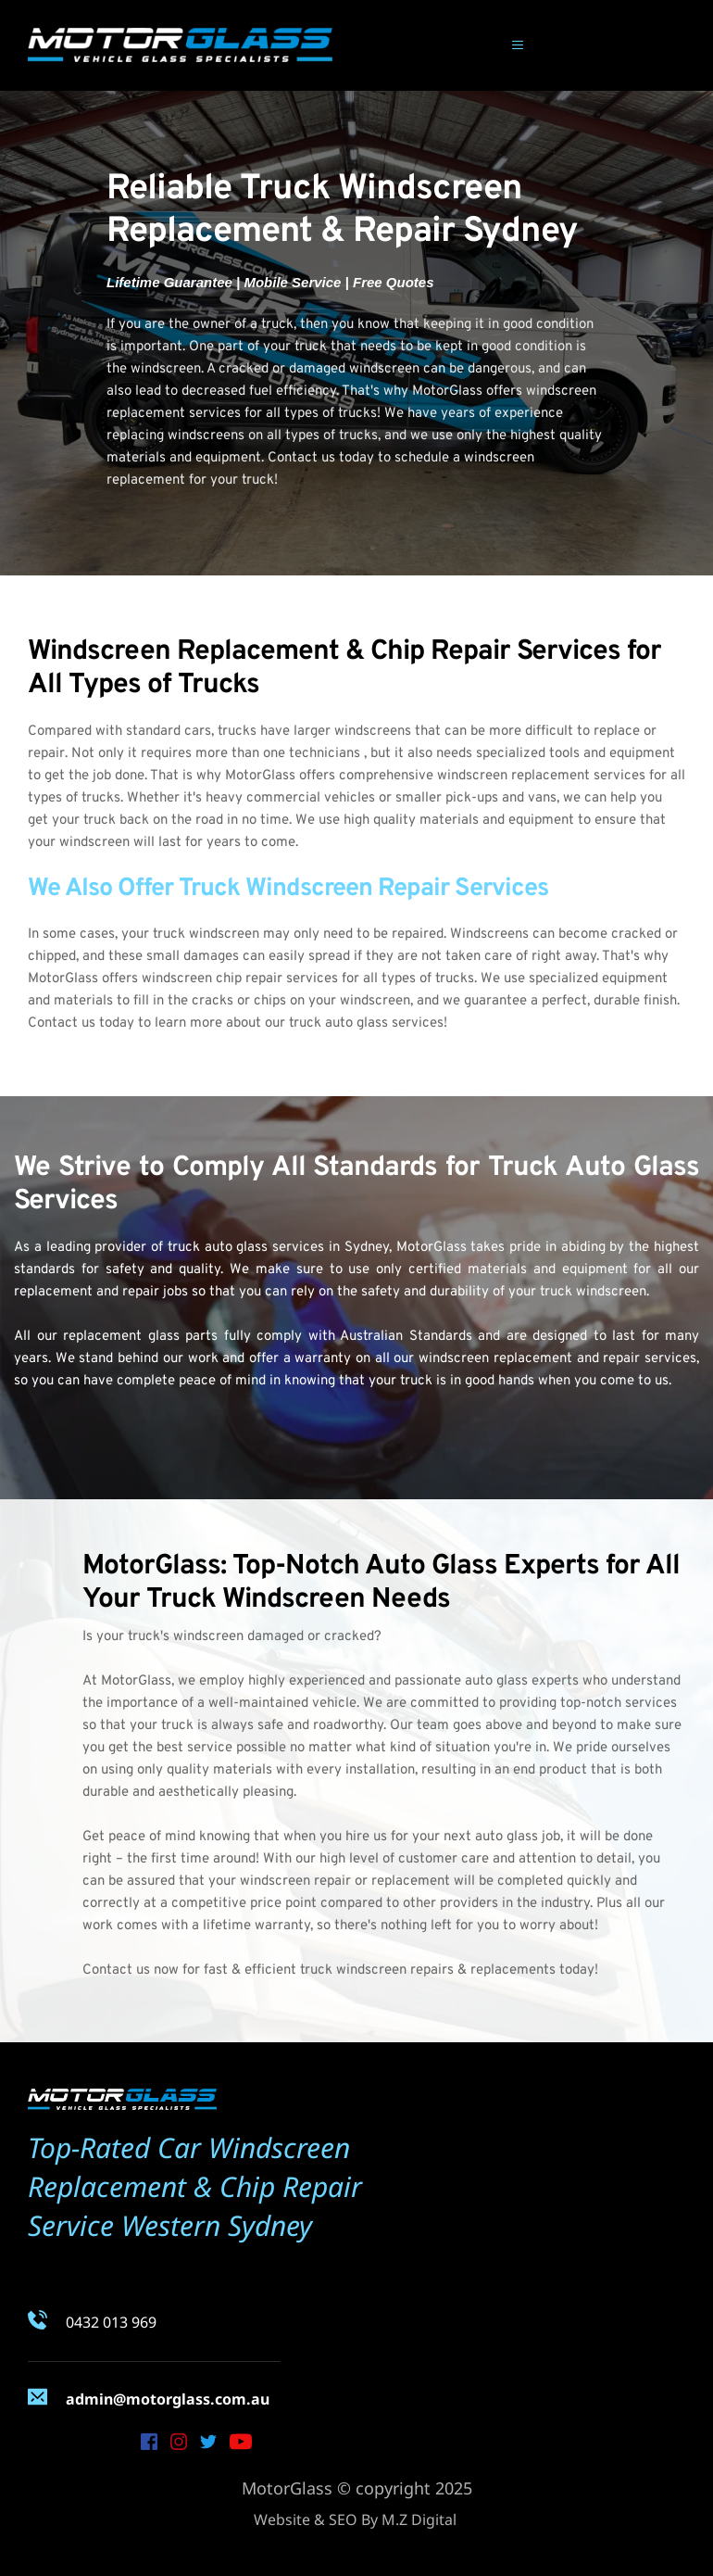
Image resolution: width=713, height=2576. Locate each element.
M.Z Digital (419, 2519)
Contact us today (81, 1023)
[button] (515, 45)
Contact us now (130, 1970)
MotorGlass (447, 391)
